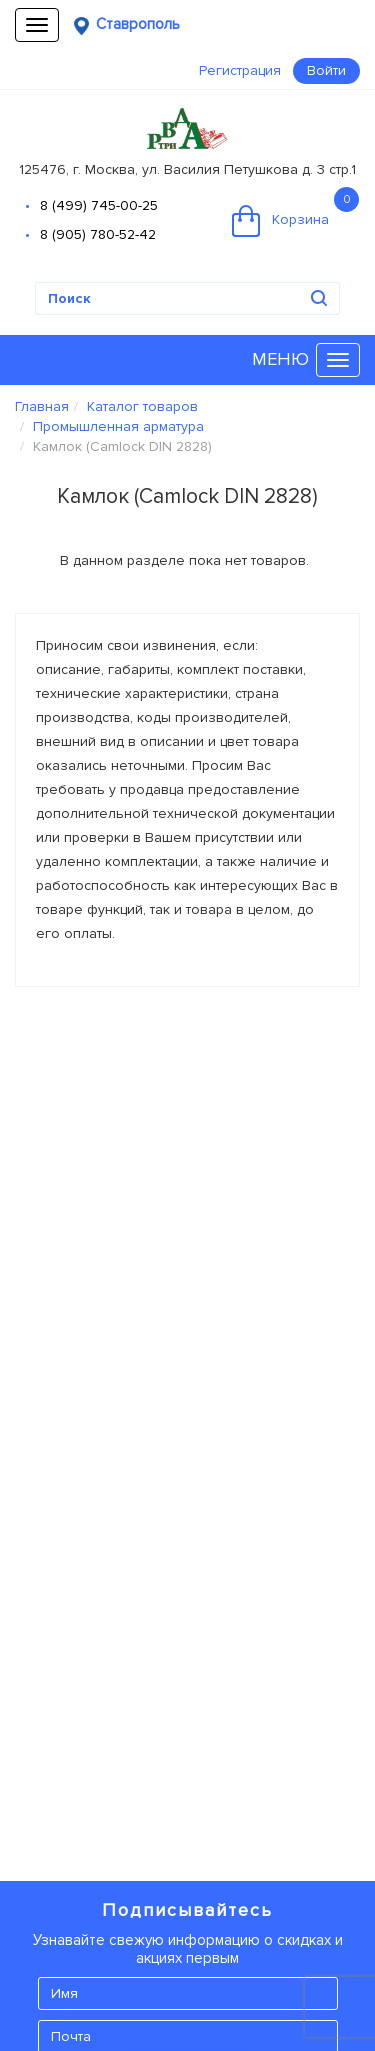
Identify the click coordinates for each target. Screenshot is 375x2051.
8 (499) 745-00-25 (99, 205)
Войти (326, 70)
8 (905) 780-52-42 (98, 234)
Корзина (295, 212)
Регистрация (240, 70)
